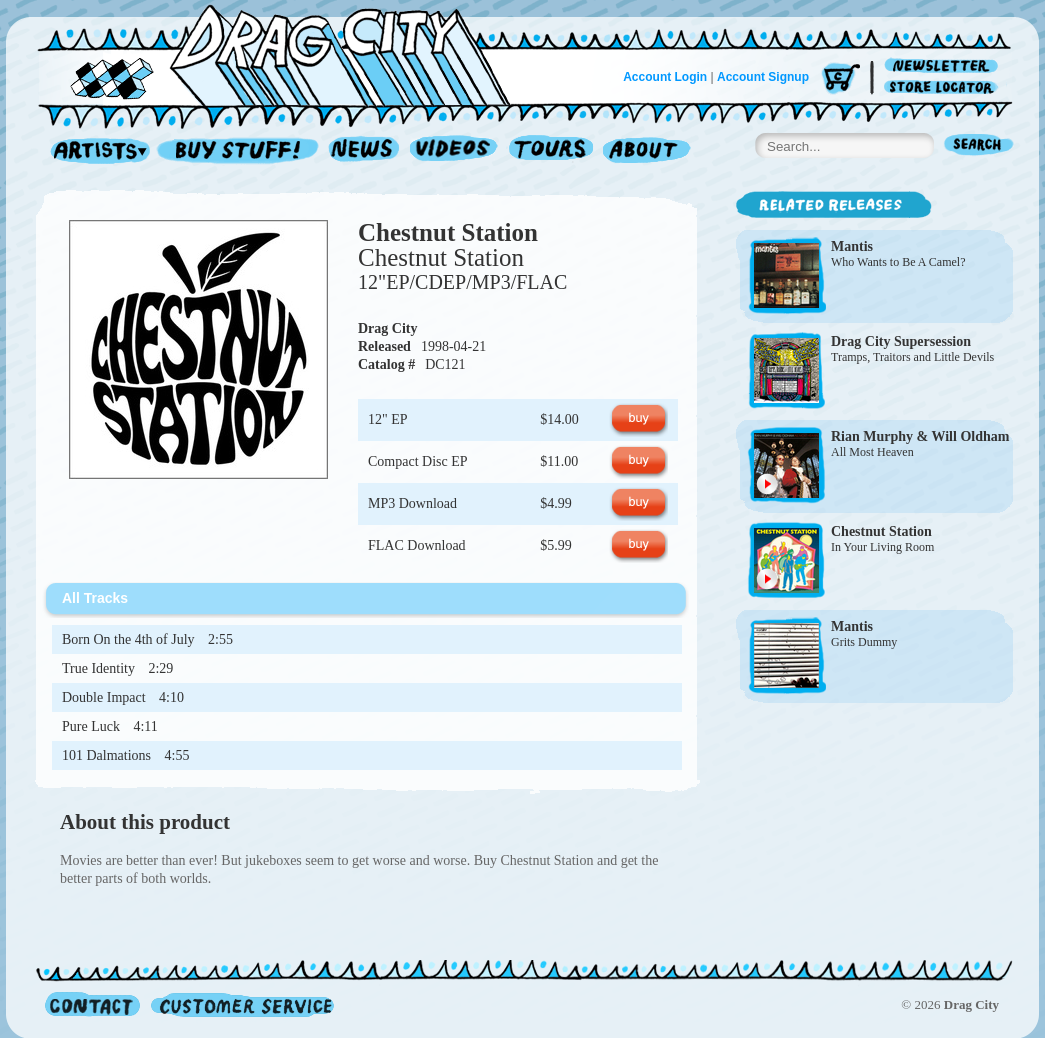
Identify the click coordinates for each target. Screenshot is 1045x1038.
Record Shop (240, 151)
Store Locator (944, 87)
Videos (454, 151)
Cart (841, 79)
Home (286, 54)
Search (979, 146)
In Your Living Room (882, 547)
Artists (95, 151)
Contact (92, 1004)
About (646, 151)
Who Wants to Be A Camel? (898, 262)
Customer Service (241, 1004)
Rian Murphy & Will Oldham (920, 436)
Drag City (388, 328)
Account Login (665, 77)
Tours (551, 151)
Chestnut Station (448, 232)
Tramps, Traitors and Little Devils (912, 357)
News (365, 151)
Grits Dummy (864, 642)
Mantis (852, 246)
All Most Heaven (872, 452)
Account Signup (763, 77)
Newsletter (944, 66)
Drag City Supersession (901, 341)
